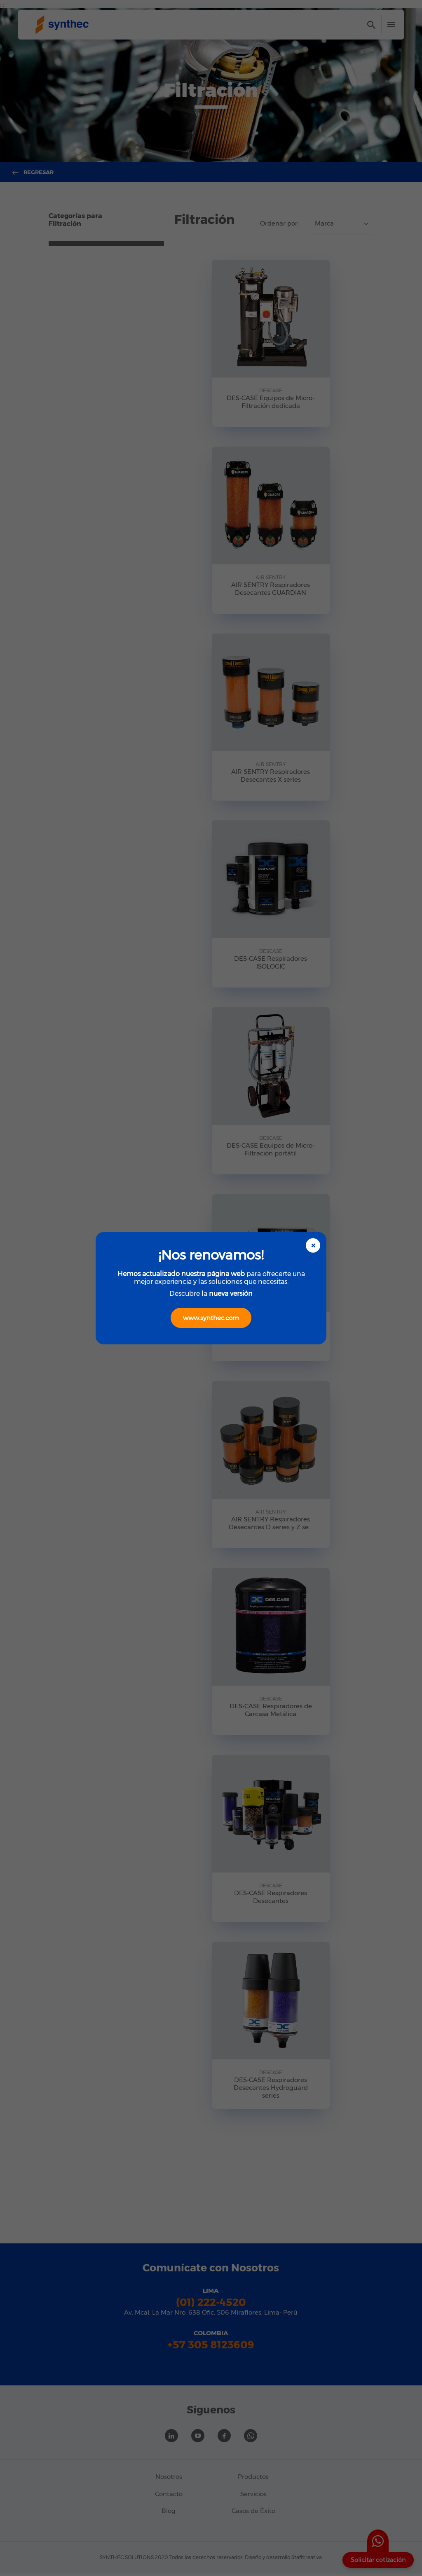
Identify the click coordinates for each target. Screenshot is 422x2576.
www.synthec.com (211, 1318)
